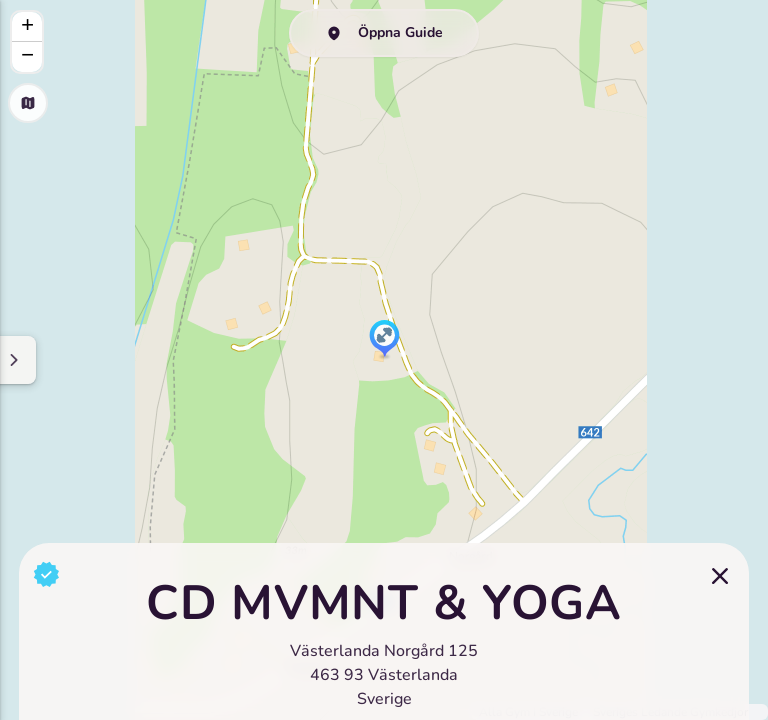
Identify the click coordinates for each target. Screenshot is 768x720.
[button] (384, 340)
